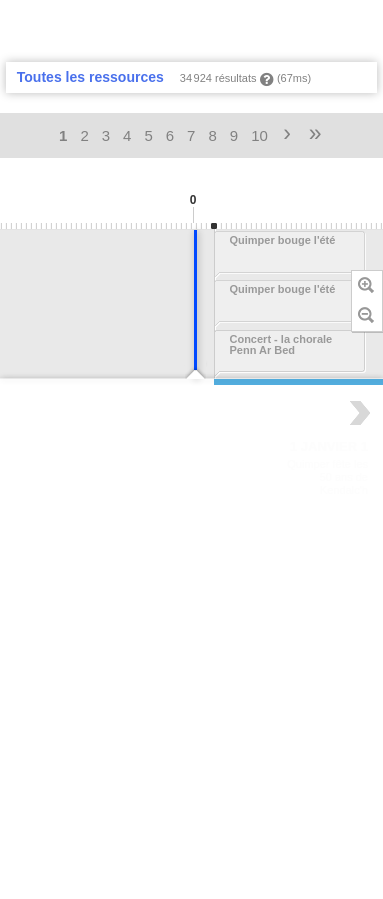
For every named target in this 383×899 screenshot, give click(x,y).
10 (259, 135)
